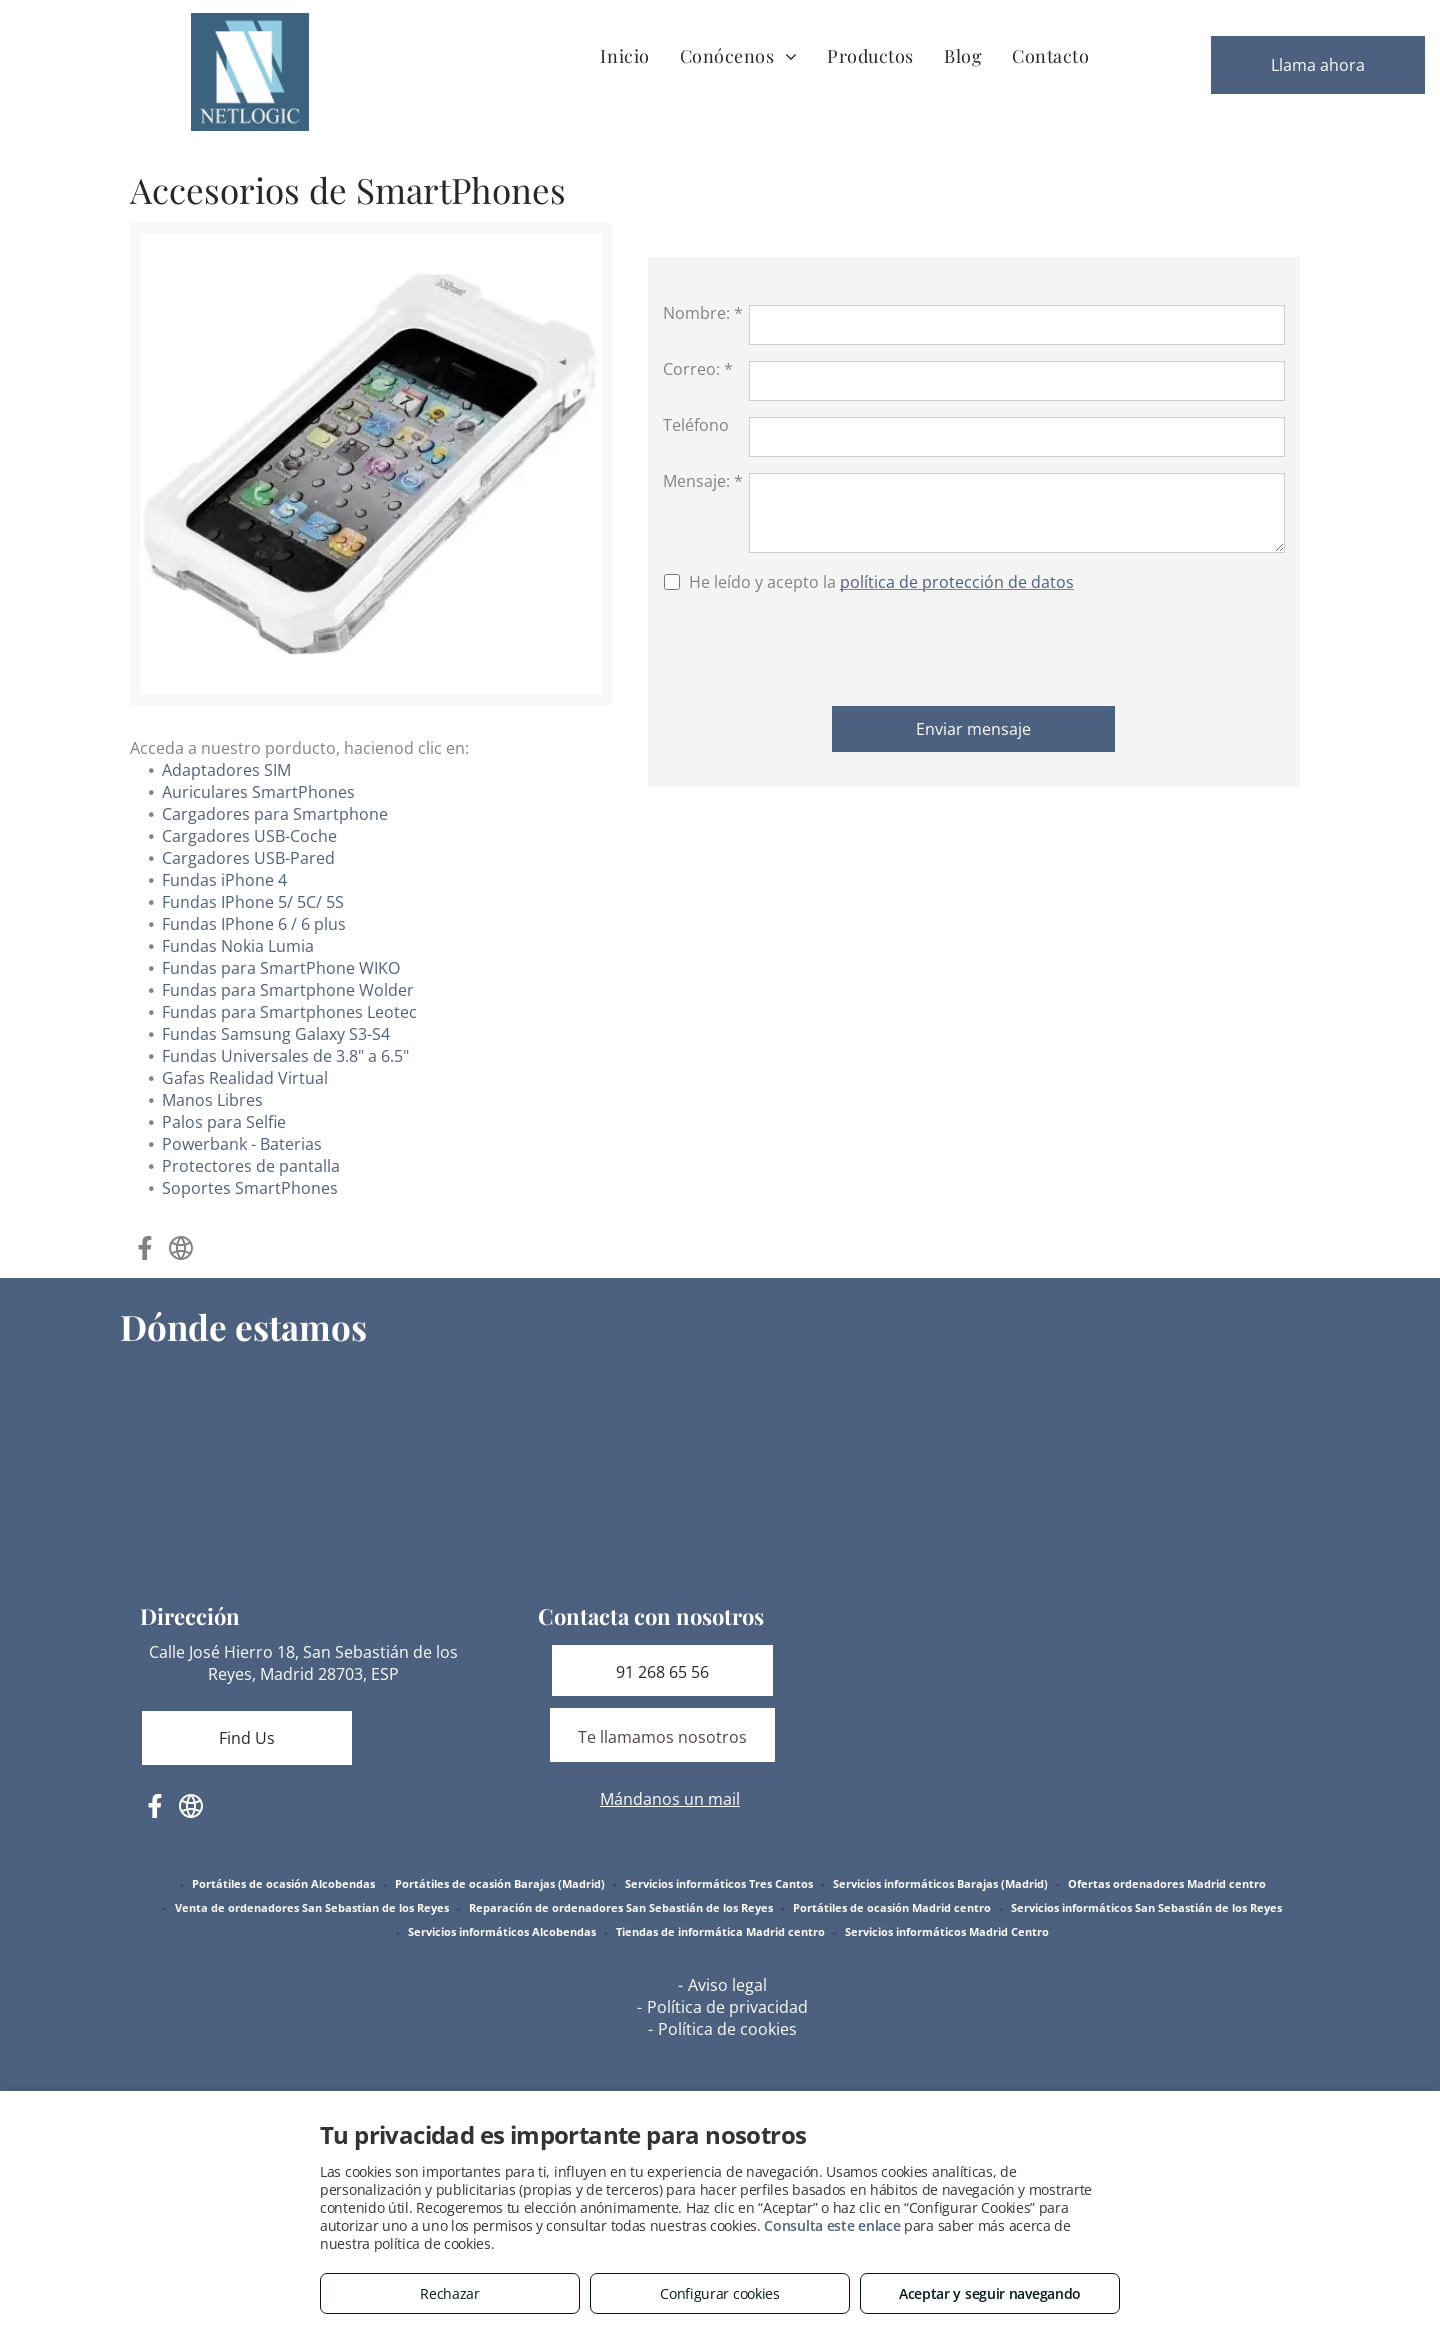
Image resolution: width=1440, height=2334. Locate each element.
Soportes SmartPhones (250, 1188)
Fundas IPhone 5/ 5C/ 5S (253, 902)
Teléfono (696, 425)
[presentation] (815, 647)
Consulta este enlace (832, 2225)
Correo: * (698, 369)
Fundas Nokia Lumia (238, 946)
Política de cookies (727, 2029)
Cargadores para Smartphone (275, 814)
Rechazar (450, 2293)
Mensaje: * (703, 481)
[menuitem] (624, 55)
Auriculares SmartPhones (258, 792)
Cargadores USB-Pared (248, 858)
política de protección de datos (957, 582)
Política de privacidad (727, 2007)
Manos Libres (212, 1100)
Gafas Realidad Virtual (245, 1078)
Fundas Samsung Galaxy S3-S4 (276, 1034)
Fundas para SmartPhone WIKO (281, 968)
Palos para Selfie (224, 1122)
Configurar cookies (720, 2293)
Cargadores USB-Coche (249, 836)
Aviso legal (727, 1985)
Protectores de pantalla (251, 1166)
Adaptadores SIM (226, 770)
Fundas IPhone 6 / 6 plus (254, 924)
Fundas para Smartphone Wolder (288, 990)
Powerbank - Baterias (242, 1144)
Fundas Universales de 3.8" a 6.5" (285, 1056)
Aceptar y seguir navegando (990, 2293)
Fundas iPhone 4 (224, 880)
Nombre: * (703, 313)
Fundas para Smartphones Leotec (289, 1012)
